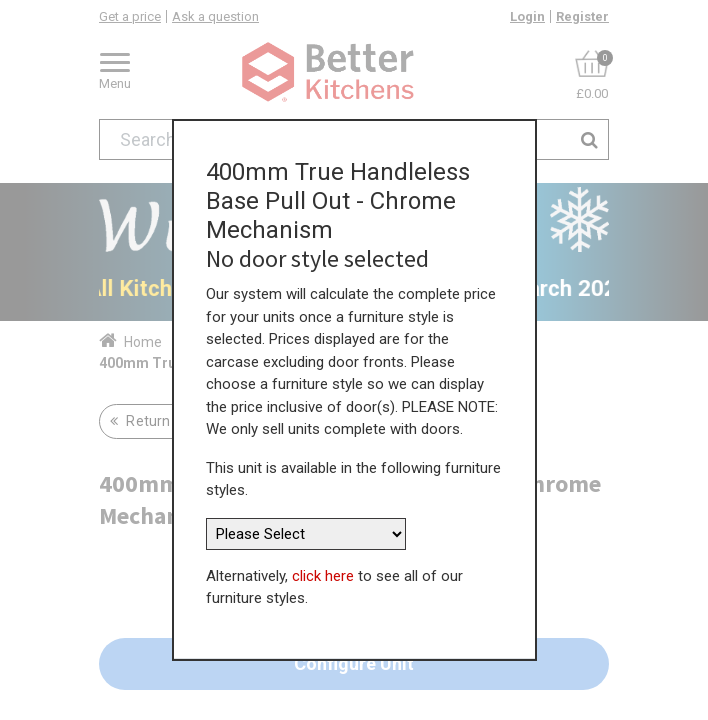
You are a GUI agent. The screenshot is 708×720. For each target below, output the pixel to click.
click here (323, 568)
